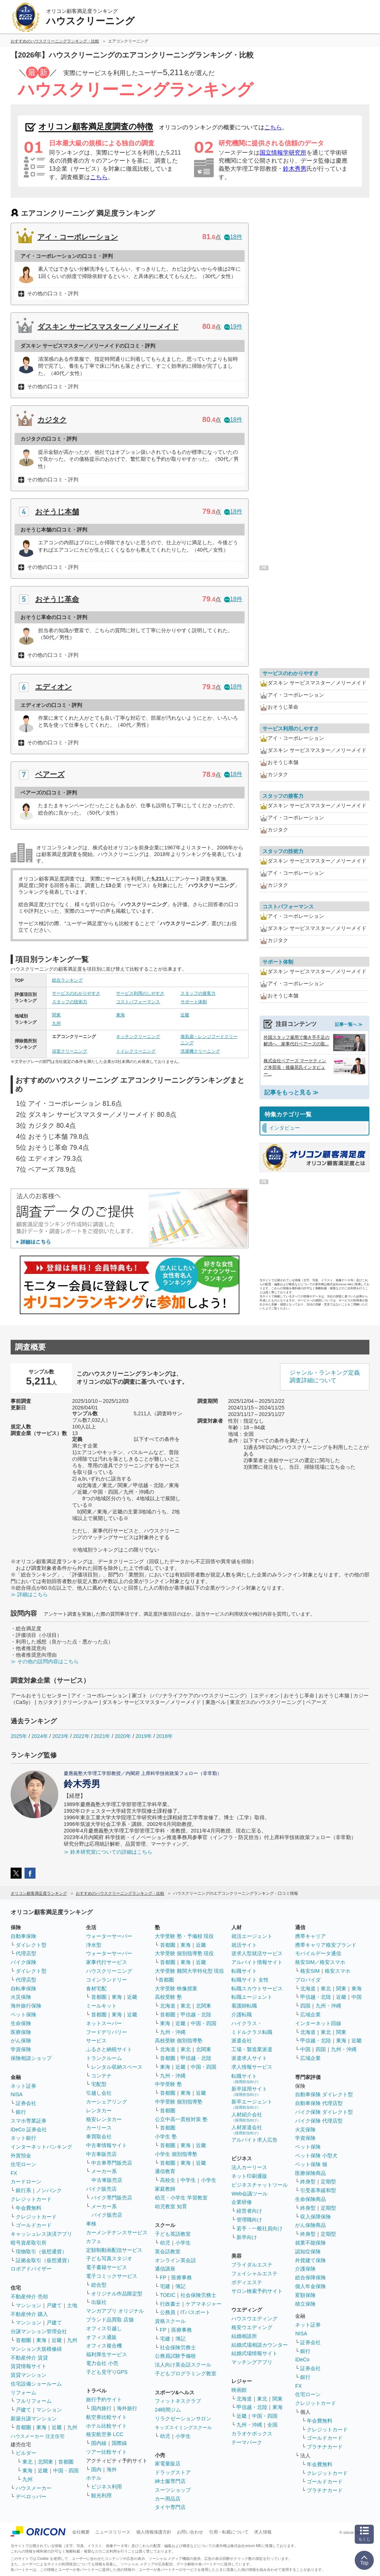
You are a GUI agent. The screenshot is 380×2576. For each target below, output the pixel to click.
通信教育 (165, 2171)
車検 (91, 2224)
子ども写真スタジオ (109, 2258)
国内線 (99, 2443)
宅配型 (99, 2084)
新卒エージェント (251, 2104)
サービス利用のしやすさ (140, 993)
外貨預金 (21, 2155)
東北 (27, 2462)
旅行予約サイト (104, 2399)
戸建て (54, 2305)
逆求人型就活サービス (257, 1953)
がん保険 (21, 2040)
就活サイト (244, 1945)
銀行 (21, 2112)
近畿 (184, 1015)
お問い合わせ (190, 2532)
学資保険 (21, 2049)
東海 (120, 1015)
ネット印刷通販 (249, 2176)
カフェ (93, 2241)
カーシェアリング (106, 2102)
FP (163, 2277)
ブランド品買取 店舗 (110, 2320)
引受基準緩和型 (318, 2190)
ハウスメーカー (34, 2488)
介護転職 (241, 2014)
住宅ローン (23, 2164)
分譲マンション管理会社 (39, 2331)
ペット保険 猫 (311, 2164)
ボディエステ (246, 2282)
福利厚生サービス (106, 2354)
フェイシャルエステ (254, 2273)
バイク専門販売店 (111, 2198)
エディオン (53, 687)
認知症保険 (308, 2251)
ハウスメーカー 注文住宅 (37, 2436)
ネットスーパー (104, 2023)
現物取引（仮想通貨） (41, 2251)
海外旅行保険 (26, 2006)
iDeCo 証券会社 (29, 2129)
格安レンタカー (104, 2119)
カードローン (26, 2181)
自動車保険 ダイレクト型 (324, 2094)
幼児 (165, 2243)
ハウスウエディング (254, 2318)
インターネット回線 (318, 2023)
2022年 (81, 1736)
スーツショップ (173, 2490)
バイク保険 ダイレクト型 (324, 2112)
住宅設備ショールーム (36, 2384)
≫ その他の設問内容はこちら (45, 1661)
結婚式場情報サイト (254, 2353)
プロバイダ (308, 1980)
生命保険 (21, 2023)
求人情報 (263, 2532)
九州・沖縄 (173, 2032)
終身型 (308, 2181)
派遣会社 (241, 2040)
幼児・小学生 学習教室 (181, 2198)
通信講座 (165, 2269)
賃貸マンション (28, 2375)
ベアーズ (49, 774)
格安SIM (310, 1971)
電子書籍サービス (106, 2267)
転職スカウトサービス (257, 1988)
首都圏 (23, 2340)
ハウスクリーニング (109, 1971)
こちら (273, 127)
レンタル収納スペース (116, 2067)
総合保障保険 (310, 2277)
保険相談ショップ (31, 2058)
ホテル (93, 2478)
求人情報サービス (251, 2067)
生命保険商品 (310, 2199)
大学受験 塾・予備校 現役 (184, 1936)
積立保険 (305, 2304)
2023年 (60, 1736)
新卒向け (246, 2237)
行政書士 (170, 2304)
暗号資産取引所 (28, 2243)
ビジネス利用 (106, 2487)
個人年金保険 (310, 2286)
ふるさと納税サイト (109, 2049)
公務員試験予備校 (175, 2356)
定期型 (328, 2181)
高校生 (167, 2180)
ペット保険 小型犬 (316, 2155)
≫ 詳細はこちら (29, 1594)
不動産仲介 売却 (29, 2296)
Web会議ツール (249, 2194)
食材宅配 (96, 1988)
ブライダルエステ (251, 2265)
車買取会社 (99, 2136)
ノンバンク (49, 2190)
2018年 (164, 1736)
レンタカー (99, 2110)
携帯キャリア (310, 1936)
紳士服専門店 (170, 2481)
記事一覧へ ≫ (348, 1024)
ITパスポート (195, 2312)
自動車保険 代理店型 (319, 2103)
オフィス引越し (104, 2328)
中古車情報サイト (106, 2145)
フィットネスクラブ (178, 2401)
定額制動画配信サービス (114, 2250)
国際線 (119, 2443)
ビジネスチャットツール (259, 2185)
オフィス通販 (101, 2337)
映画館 (239, 2390)
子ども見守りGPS (107, 2372)
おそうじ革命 (57, 599)
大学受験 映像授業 (176, 1988)
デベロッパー (31, 2496)
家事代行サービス (106, 1962)
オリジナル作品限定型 (116, 2294)
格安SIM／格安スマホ (320, 1962)
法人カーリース (249, 2167)
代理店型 (26, 1953)
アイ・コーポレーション (77, 237)
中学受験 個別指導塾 (178, 2102)
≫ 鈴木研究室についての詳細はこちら (108, 1852)
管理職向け (249, 2220)
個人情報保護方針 (153, 2532)
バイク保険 (23, 1962)
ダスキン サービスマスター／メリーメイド (108, 327)
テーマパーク (246, 2442)
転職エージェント (251, 1997)
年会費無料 (28, 2208)
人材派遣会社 (246, 2129)
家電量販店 (167, 2463)
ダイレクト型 (31, 1945)
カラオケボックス (251, 2433)
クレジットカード (31, 2199)
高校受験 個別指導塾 (178, 2040)
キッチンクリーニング (138, 1036)
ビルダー (26, 2453)
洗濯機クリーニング (200, 1051)
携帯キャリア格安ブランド (326, 1945)
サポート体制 (193, 1001)
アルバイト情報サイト (257, 1962)
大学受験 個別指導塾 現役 (184, 1953)
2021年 (102, 1736)
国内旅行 (101, 2408)
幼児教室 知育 (171, 2206)
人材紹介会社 (246, 2117)
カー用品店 (167, 2499)
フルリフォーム (34, 2401)
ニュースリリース (112, 2532)
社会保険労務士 (198, 2295)
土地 (72, 2305)
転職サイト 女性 (250, 1980)
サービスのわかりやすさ (76, 993)
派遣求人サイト (249, 2058)
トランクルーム (104, 2058)
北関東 (45, 2462)
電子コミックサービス (111, 2276)
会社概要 (81, 2532)
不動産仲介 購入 (29, 2314)
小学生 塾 (166, 2136)
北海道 (167, 2006)
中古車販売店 (101, 2154)
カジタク (52, 420)
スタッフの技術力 (69, 1001)
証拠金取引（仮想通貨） (44, 2260)
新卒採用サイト (249, 2091)
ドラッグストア (173, 2472)
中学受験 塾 (168, 2084)
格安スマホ (337, 1971)
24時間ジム (168, 2410)
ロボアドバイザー (31, 2269)
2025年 (19, 1736)
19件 (233, 326)
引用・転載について (229, 2532)
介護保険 (305, 2269)
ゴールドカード (34, 2225)
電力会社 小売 (102, 2363)
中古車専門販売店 (111, 2163)
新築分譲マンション (34, 2418)
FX (14, 2173)
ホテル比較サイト (106, 2426)
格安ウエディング (251, 2327)
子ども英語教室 (173, 2234)
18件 (233, 237)
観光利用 (101, 2495)
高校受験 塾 (168, 1997)
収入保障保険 (315, 2217)
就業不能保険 (310, 2243)
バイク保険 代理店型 (319, 2121)
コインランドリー (106, 1980)
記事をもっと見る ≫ (291, 1092)
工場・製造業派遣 (251, 2049)
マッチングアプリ (251, 2362)
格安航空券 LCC (104, 2434)
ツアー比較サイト (106, 2452)
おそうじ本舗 (57, 512)
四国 (305, 2006)
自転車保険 (23, 1988)
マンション (28, 2305)
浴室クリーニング (69, 1051)
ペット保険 (23, 2014)
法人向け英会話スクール (183, 2365)
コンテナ (101, 2076)
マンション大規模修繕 (36, 2349)
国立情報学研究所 (283, 152)
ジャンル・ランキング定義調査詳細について (325, 1376)
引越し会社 (99, 2093)
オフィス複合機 (104, 2346)
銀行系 (23, 2190)
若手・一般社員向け (259, 2228)
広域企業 (310, 2014)
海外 (112, 2469)
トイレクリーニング (136, 1051)
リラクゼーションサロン (183, 2418)
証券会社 (26, 2103)
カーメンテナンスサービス (117, 2232)
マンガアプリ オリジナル (115, 2311)
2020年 (123, 1736)
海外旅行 (127, 2408)
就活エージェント (251, 1936)
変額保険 (305, 2295)
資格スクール (170, 2321)
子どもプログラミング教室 (185, 2373)
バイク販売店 (101, 2189)
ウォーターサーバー (109, 1936)
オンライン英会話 (175, 2260)
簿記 (180, 2286)
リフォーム (23, 2392)
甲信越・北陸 (195, 2014)
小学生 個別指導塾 (176, 2154)
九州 (56, 1023)
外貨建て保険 (310, 2260)
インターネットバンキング (41, 2147)
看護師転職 (244, 2006)
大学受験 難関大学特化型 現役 (189, 1971)
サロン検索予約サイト (257, 2291)
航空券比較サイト (106, 2417)
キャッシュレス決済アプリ (41, 2234)
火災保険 (21, 1997)
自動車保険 (23, 1936)
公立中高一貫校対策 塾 (181, 2119)
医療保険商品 (310, 2173)
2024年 (39, 1736)
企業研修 (241, 2202)
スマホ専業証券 (28, 2121)
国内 (96, 2469)
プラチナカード (325, 2447)
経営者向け (249, 2211)
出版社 (99, 2302)
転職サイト (244, 1971)
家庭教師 (165, 2189)
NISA (17, 2094)
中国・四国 (66, 2470)
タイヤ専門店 (170, 2507)
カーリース (99, 2128)
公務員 (167, 2312)
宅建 (165, 2286)
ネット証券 (23, 2086)
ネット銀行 (23, 2138)
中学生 (188, 2180)
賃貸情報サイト (28, 2366)
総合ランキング (67, 980)
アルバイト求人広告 (254, 2140)
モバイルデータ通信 (318, 1953)
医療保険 (21, 2032)
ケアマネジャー (203, 2304)
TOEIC (168, 2295)
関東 (56, 1015)
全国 (272, 2425)
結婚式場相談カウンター (259, 2345)
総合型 (99, 2285)
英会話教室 (167, 2251)
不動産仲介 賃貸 (29, 2358)
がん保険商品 (310, 2225)
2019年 (143, 1736)
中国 (356, 1997)
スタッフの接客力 (198, 993)
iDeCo (302, 2359)
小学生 (208, 2180)
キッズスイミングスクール (183, 2427)
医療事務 (181, 2277)
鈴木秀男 (294, 169)
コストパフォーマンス (138, 1001)
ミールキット (101, 2006)
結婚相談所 (244, 2336)
